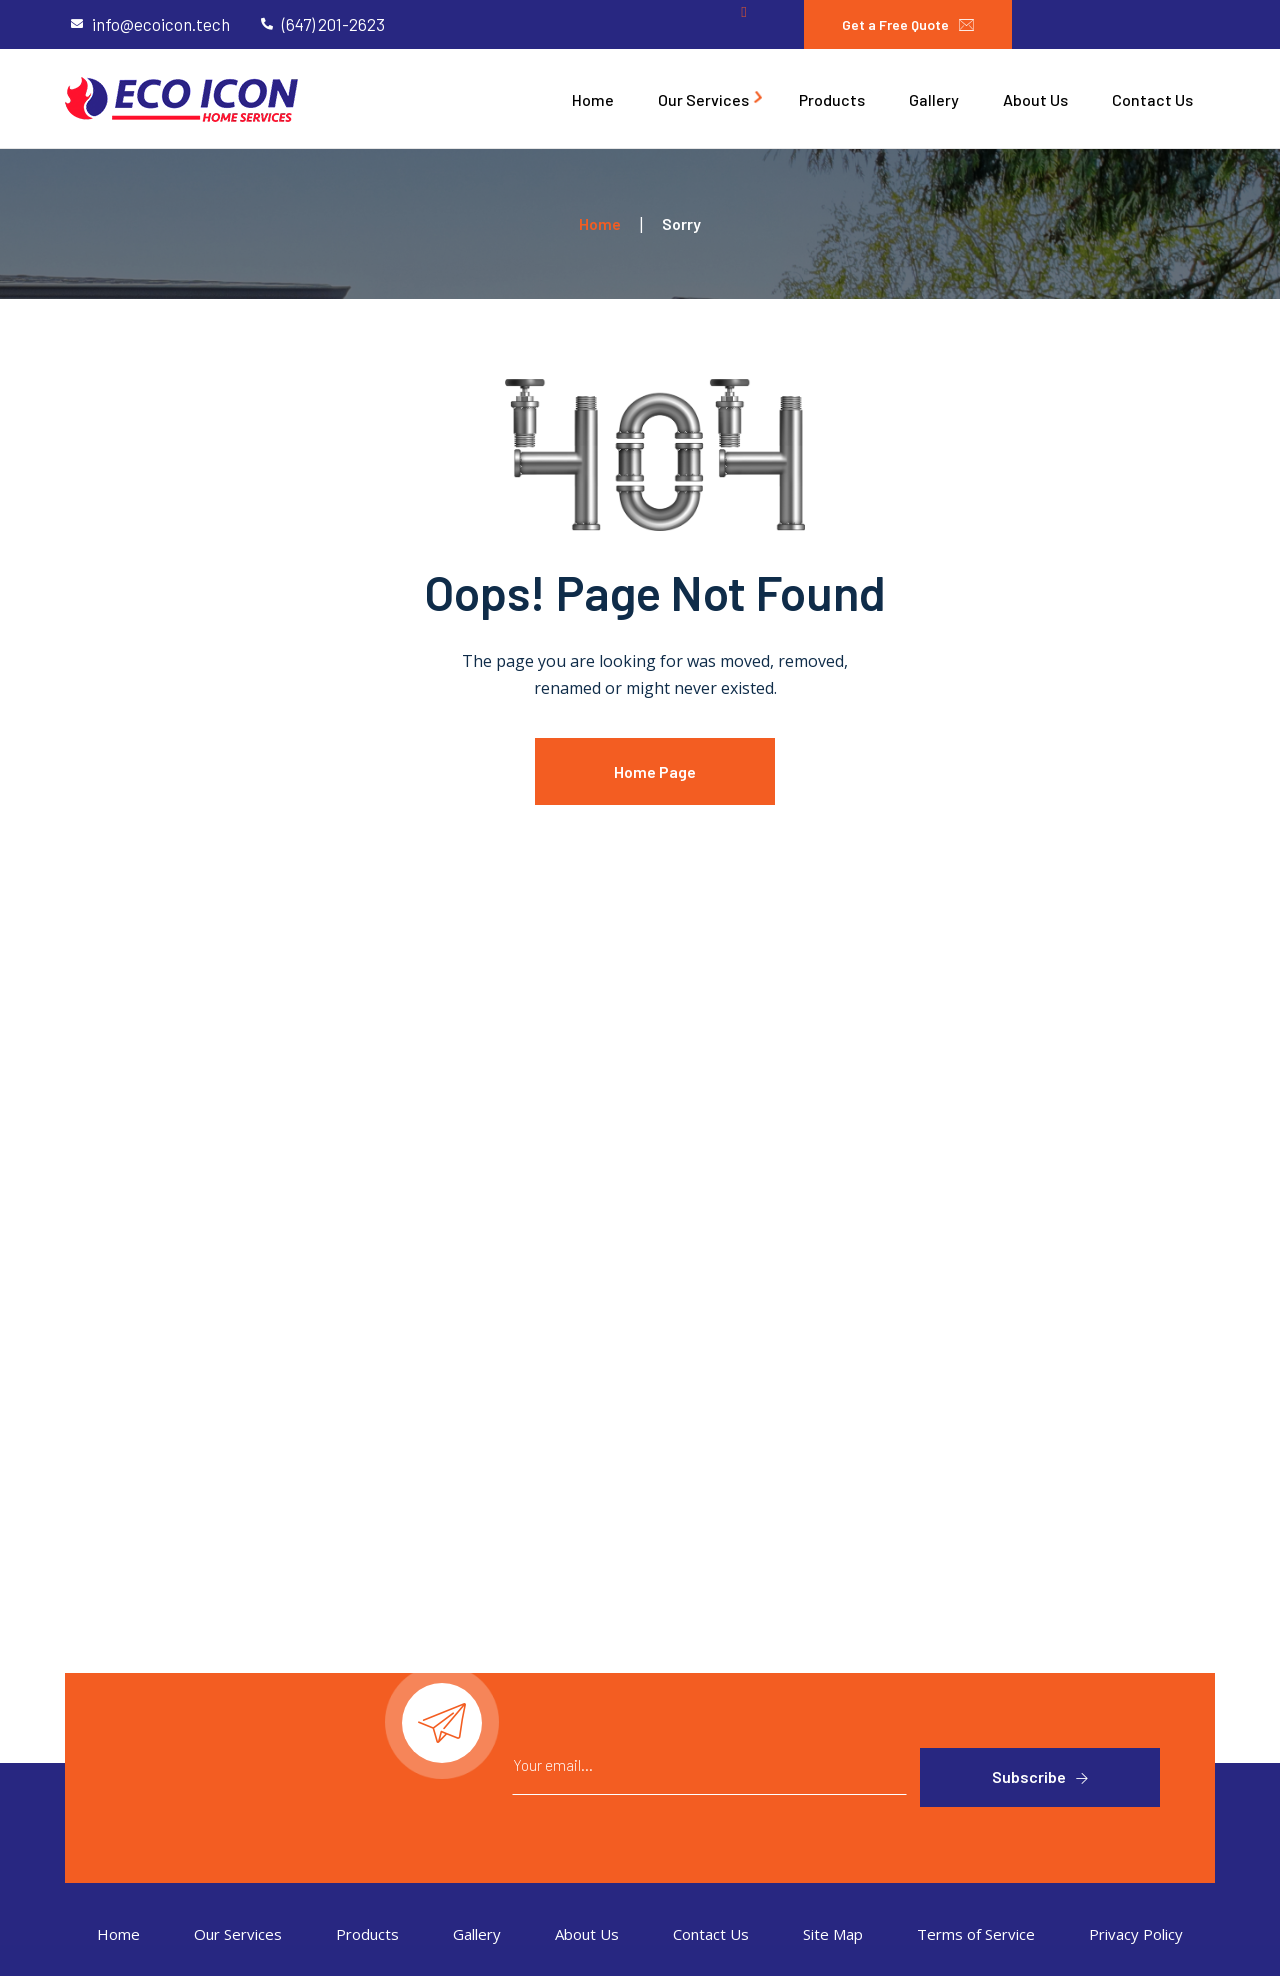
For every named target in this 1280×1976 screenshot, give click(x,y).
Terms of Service (976, 1934)
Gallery (477, 1934)
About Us (587, 1934)
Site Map (833, 1934)
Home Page (655, 771)
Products (367, 1934)
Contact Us (711, 1934)
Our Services (238, 1934)
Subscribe (1029, 1776)
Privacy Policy (1136, 1934)
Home (118, 1934)
